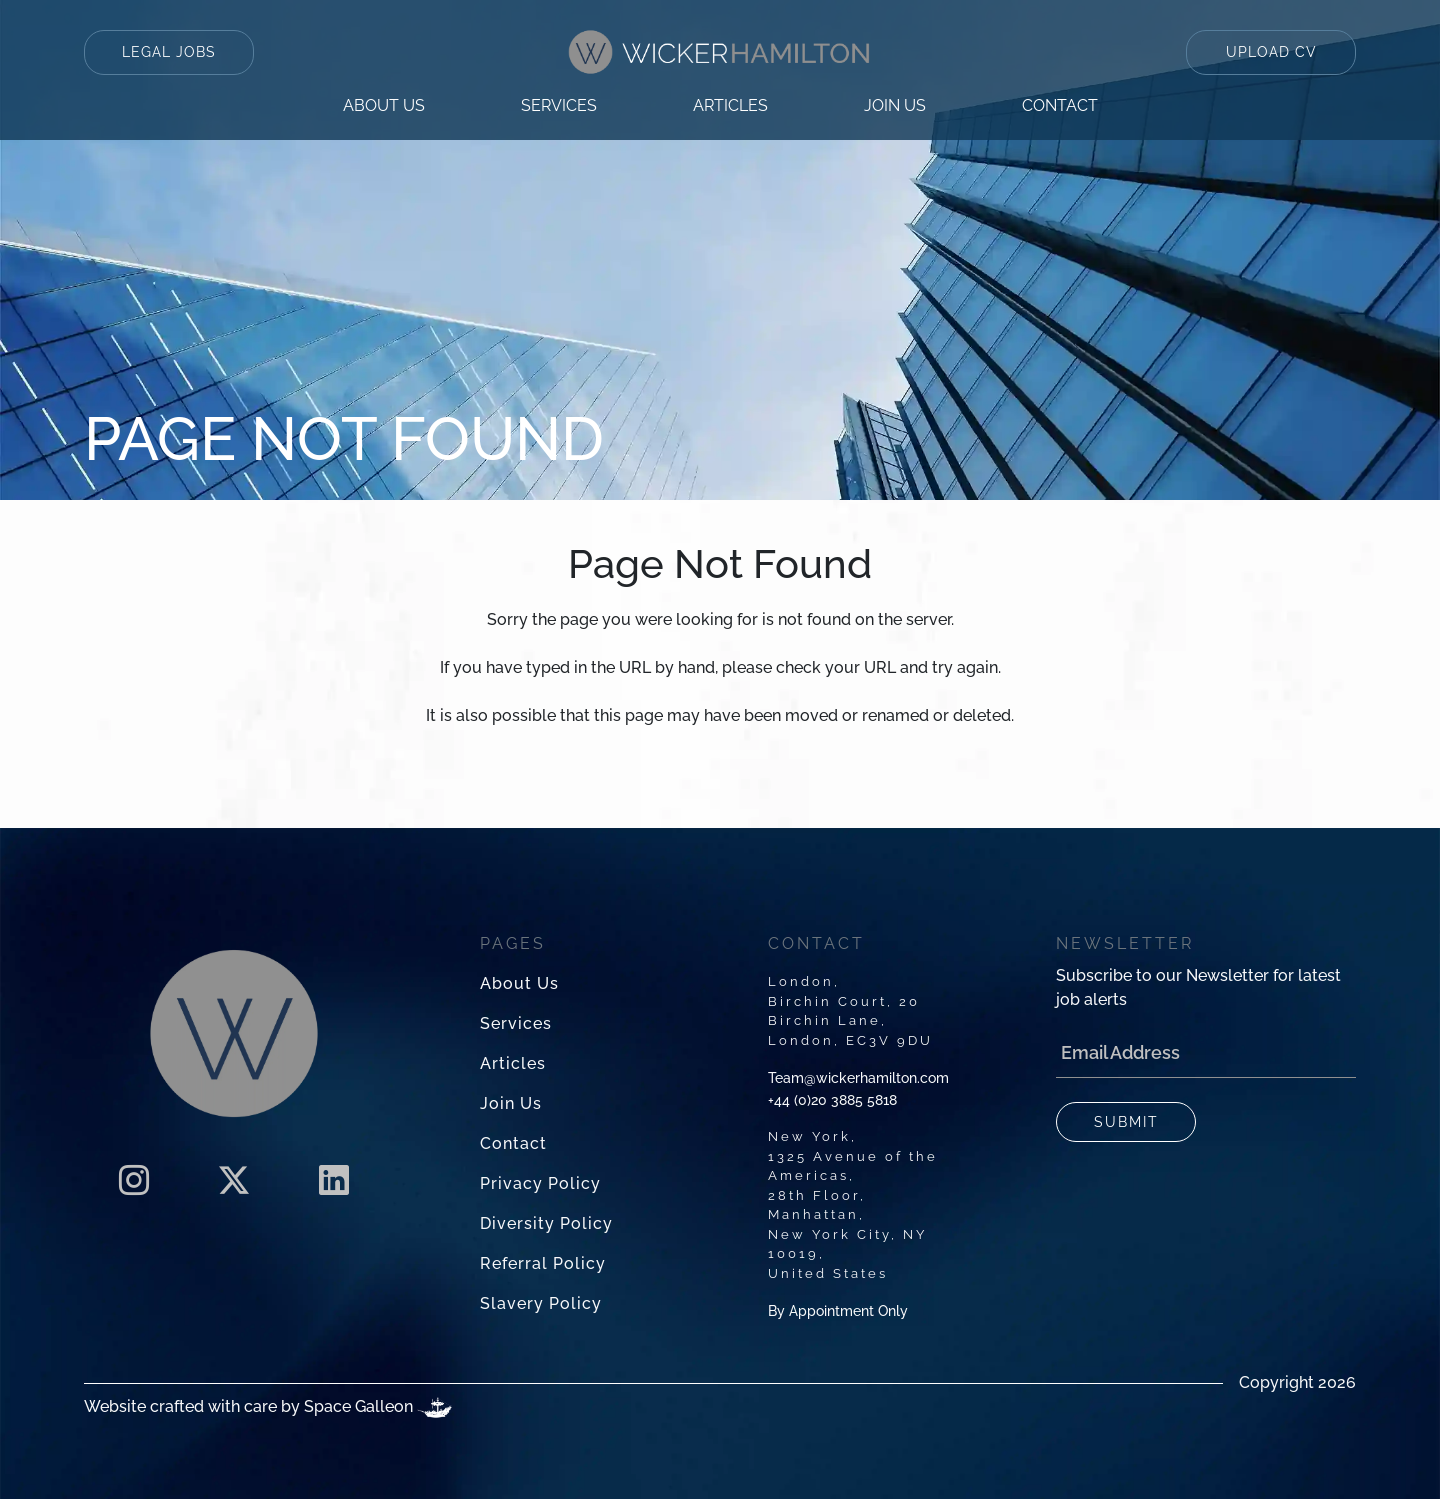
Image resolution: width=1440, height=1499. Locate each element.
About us (384, 105)
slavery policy (541, 1303)
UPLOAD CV (1271, 52)
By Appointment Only (838, 1311)
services (559, 105)
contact (1060, 105)
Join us (895, 105)
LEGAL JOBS (169, 52)
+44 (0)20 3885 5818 (832, 1100)
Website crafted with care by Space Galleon (268, 1407)
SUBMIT (1126, 1122)
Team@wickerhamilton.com (858, 1078)
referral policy (543, 1263)
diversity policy (546, 1223)
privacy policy (540, 1183)
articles (730, 105)
